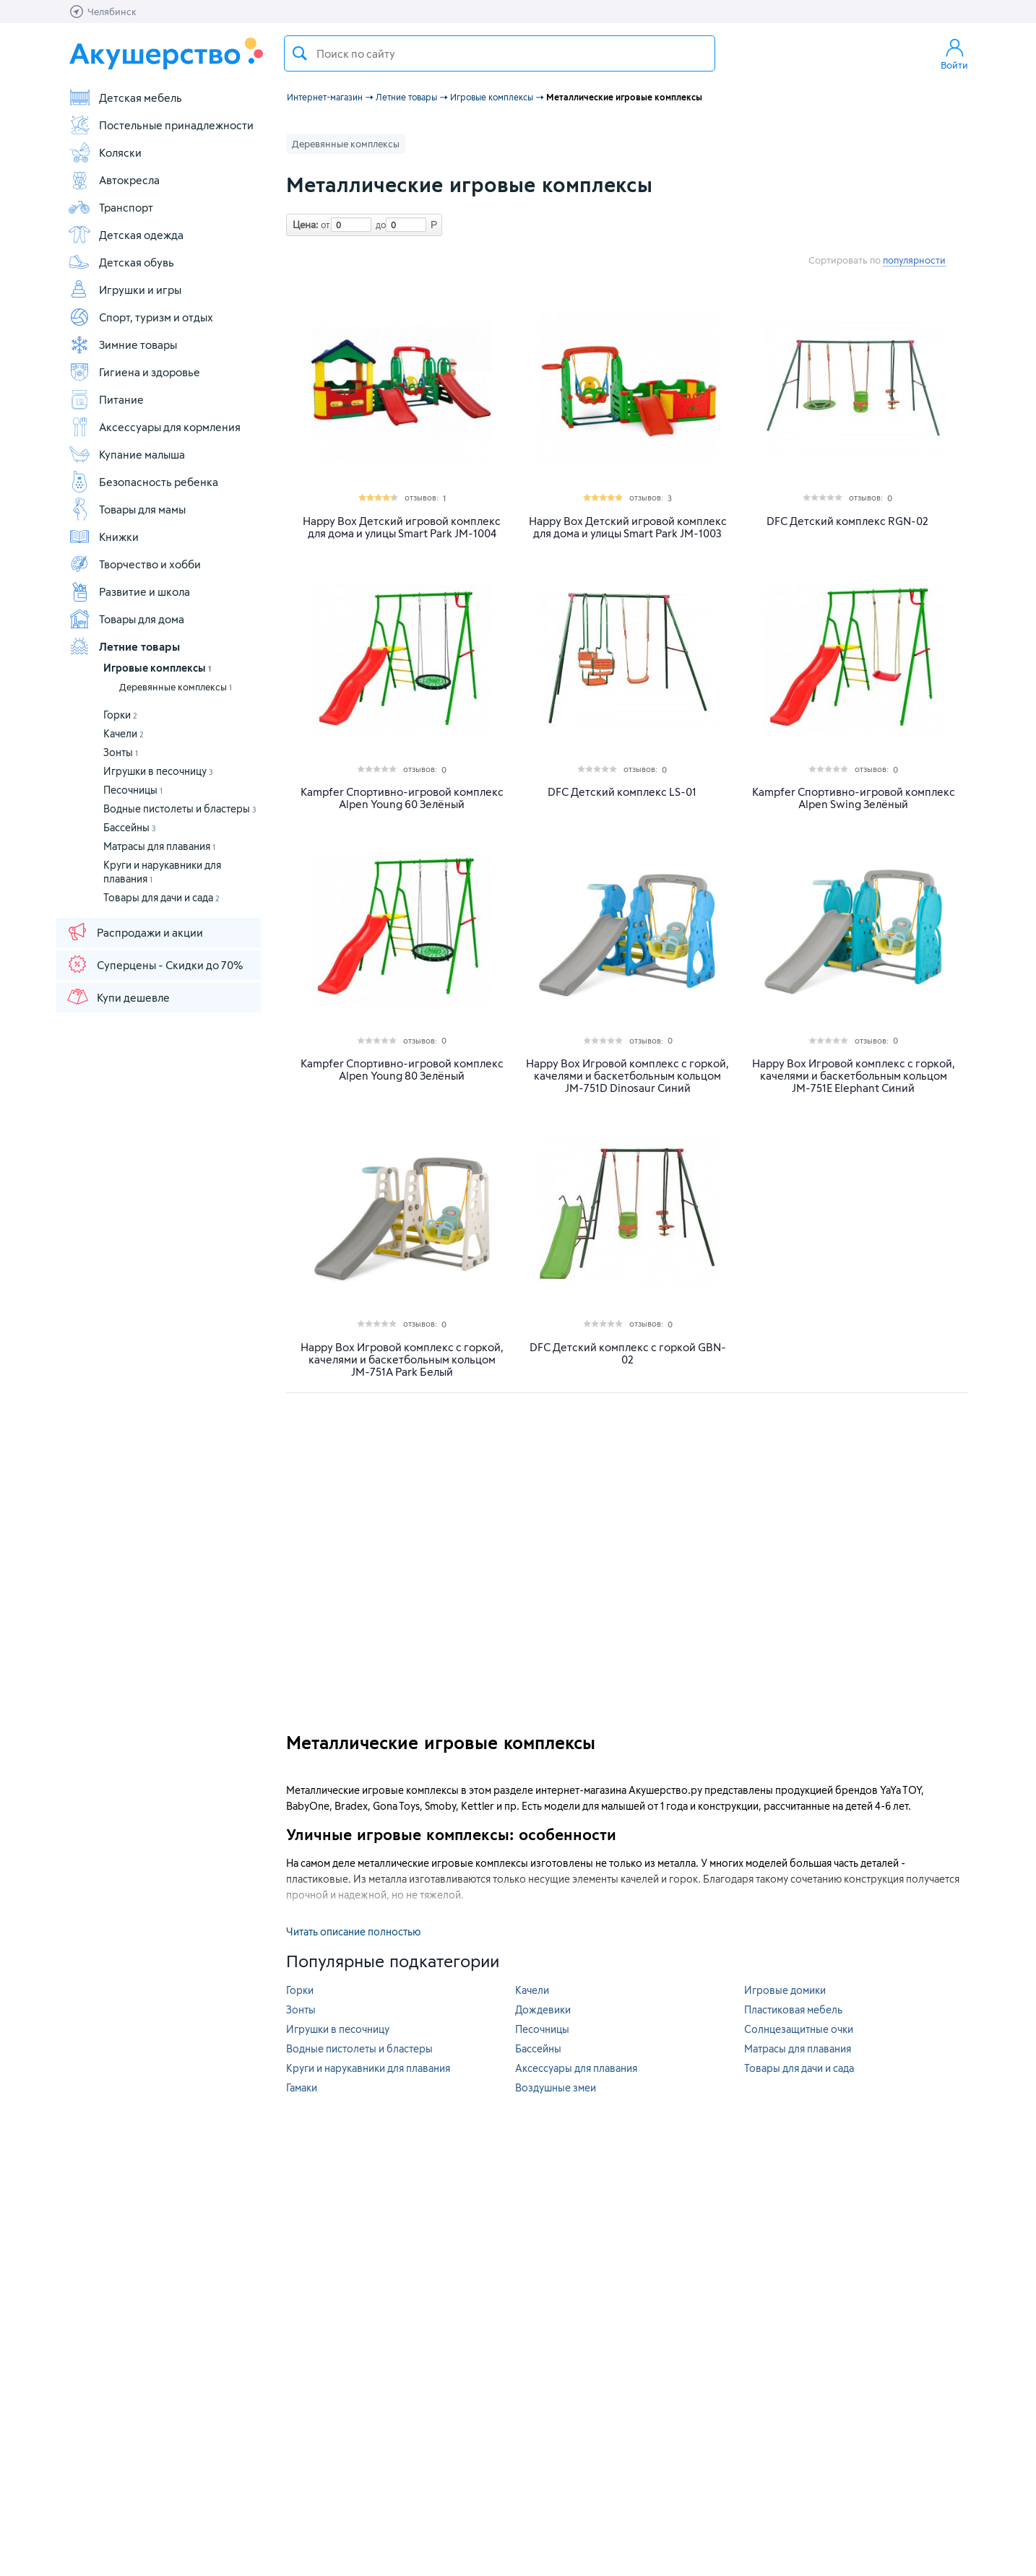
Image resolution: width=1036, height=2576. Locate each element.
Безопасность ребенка (143, 481)
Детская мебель (125, 97)
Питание (106, 399)
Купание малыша (126, 454)
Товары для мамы (127, 509)
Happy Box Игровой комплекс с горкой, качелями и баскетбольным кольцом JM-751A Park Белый (402, 1359)
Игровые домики (785, 1990)
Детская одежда (126, 234)
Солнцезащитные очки (798, 2029)
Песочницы (133, 790)
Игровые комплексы (157, 668)
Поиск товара (299, 53)
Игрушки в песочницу (158, 771)
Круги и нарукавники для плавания (368, 2068)
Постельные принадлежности (161, 124)
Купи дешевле (118, 996)
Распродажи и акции (134, 931)
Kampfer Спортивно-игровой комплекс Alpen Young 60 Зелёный (402, 798)
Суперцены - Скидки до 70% (154, 964)
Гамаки (301, 2087)
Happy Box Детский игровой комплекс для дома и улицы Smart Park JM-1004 (402, 527)
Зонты (120, 752)
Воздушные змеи (555, 2087)
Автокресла (114, 179)
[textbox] (499, 53)
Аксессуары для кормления (154, 426)
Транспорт (110, 207)
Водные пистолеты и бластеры (179, 808)
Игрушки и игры (124, 289)
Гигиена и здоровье (134, 371)
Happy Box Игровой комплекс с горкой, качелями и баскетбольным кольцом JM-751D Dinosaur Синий (627, 1075)
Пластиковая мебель (793, 2009)
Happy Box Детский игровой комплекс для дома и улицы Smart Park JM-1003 (628, 527)
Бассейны (129, 827)
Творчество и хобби (134, 564)
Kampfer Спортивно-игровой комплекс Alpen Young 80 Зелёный (402, 1069)
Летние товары (124, 646)
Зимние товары (122, 344)
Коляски (105, 152)
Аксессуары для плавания (576, 2068)
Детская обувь (121, 262)
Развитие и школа (129, 591)
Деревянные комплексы (175, 687)
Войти (954, 53)
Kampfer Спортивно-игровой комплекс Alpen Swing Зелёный (853, 798)
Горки (120, 714)
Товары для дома (126, 618)
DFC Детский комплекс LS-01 (622, 792)
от (324, 225)
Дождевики (543, 2009)
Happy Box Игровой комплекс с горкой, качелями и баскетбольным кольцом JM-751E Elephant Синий (853, 1075)
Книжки (103, 536)
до (378, 225)
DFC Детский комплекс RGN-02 (847, 521)
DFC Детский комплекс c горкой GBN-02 (628, 1353)
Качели (123, 733)
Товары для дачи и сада (161, 897)
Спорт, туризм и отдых (140, 317)
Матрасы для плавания (159, 846)
